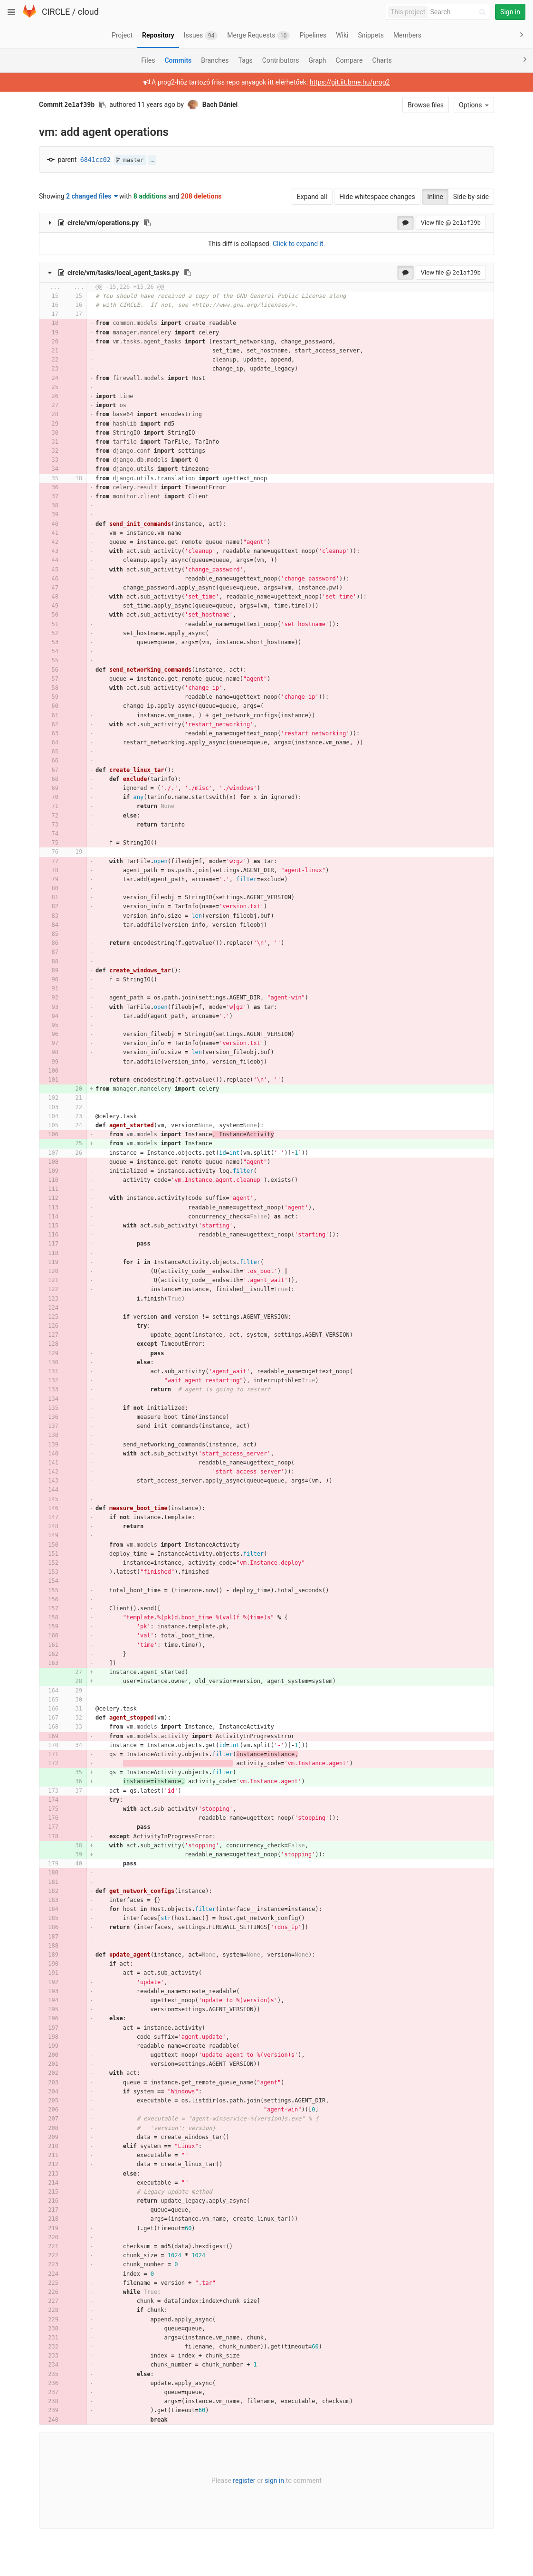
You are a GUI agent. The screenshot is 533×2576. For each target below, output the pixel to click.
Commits (177, 60)
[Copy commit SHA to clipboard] (102, 105)
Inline (435, 196)
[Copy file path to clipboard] (147, 223)
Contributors (280, 60)
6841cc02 (95, 159)
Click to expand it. (299, 243)
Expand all (312, 196)
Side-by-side (471, 196)
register (244, 2480)
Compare (349, 60)
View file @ (451, 222)
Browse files (426, 105)
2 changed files (92, 196)
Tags (245, 60)
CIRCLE (56, 12)
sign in (274, 2480)
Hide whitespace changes (377, 196)
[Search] (459, 12)
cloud (88, 12)
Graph (317, 60)
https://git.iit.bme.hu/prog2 (350, 82)
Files (148, 60)
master (130, 160)
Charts (381, 60)
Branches (214, 60)
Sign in (510, 12)
